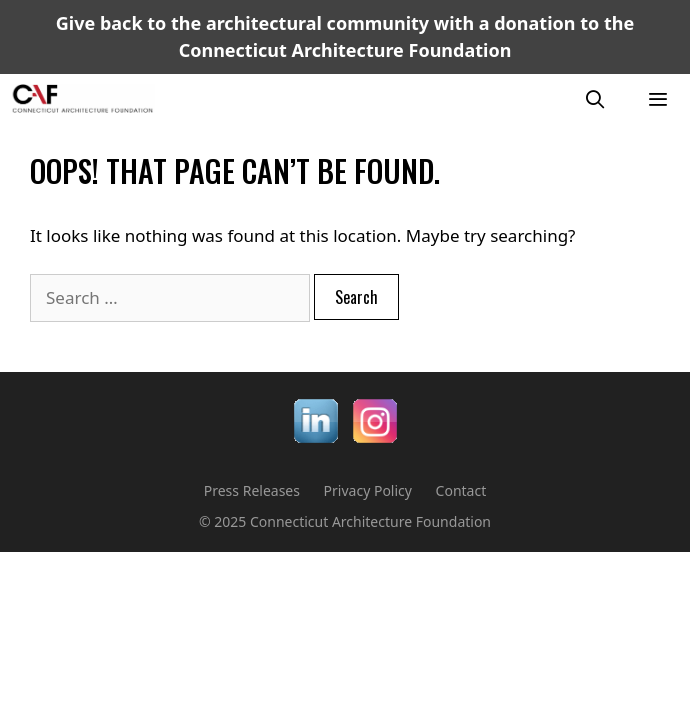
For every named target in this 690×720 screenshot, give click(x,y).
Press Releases (252, 490)
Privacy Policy (368, 490)
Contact (461, 490)
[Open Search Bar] (595, 98)
